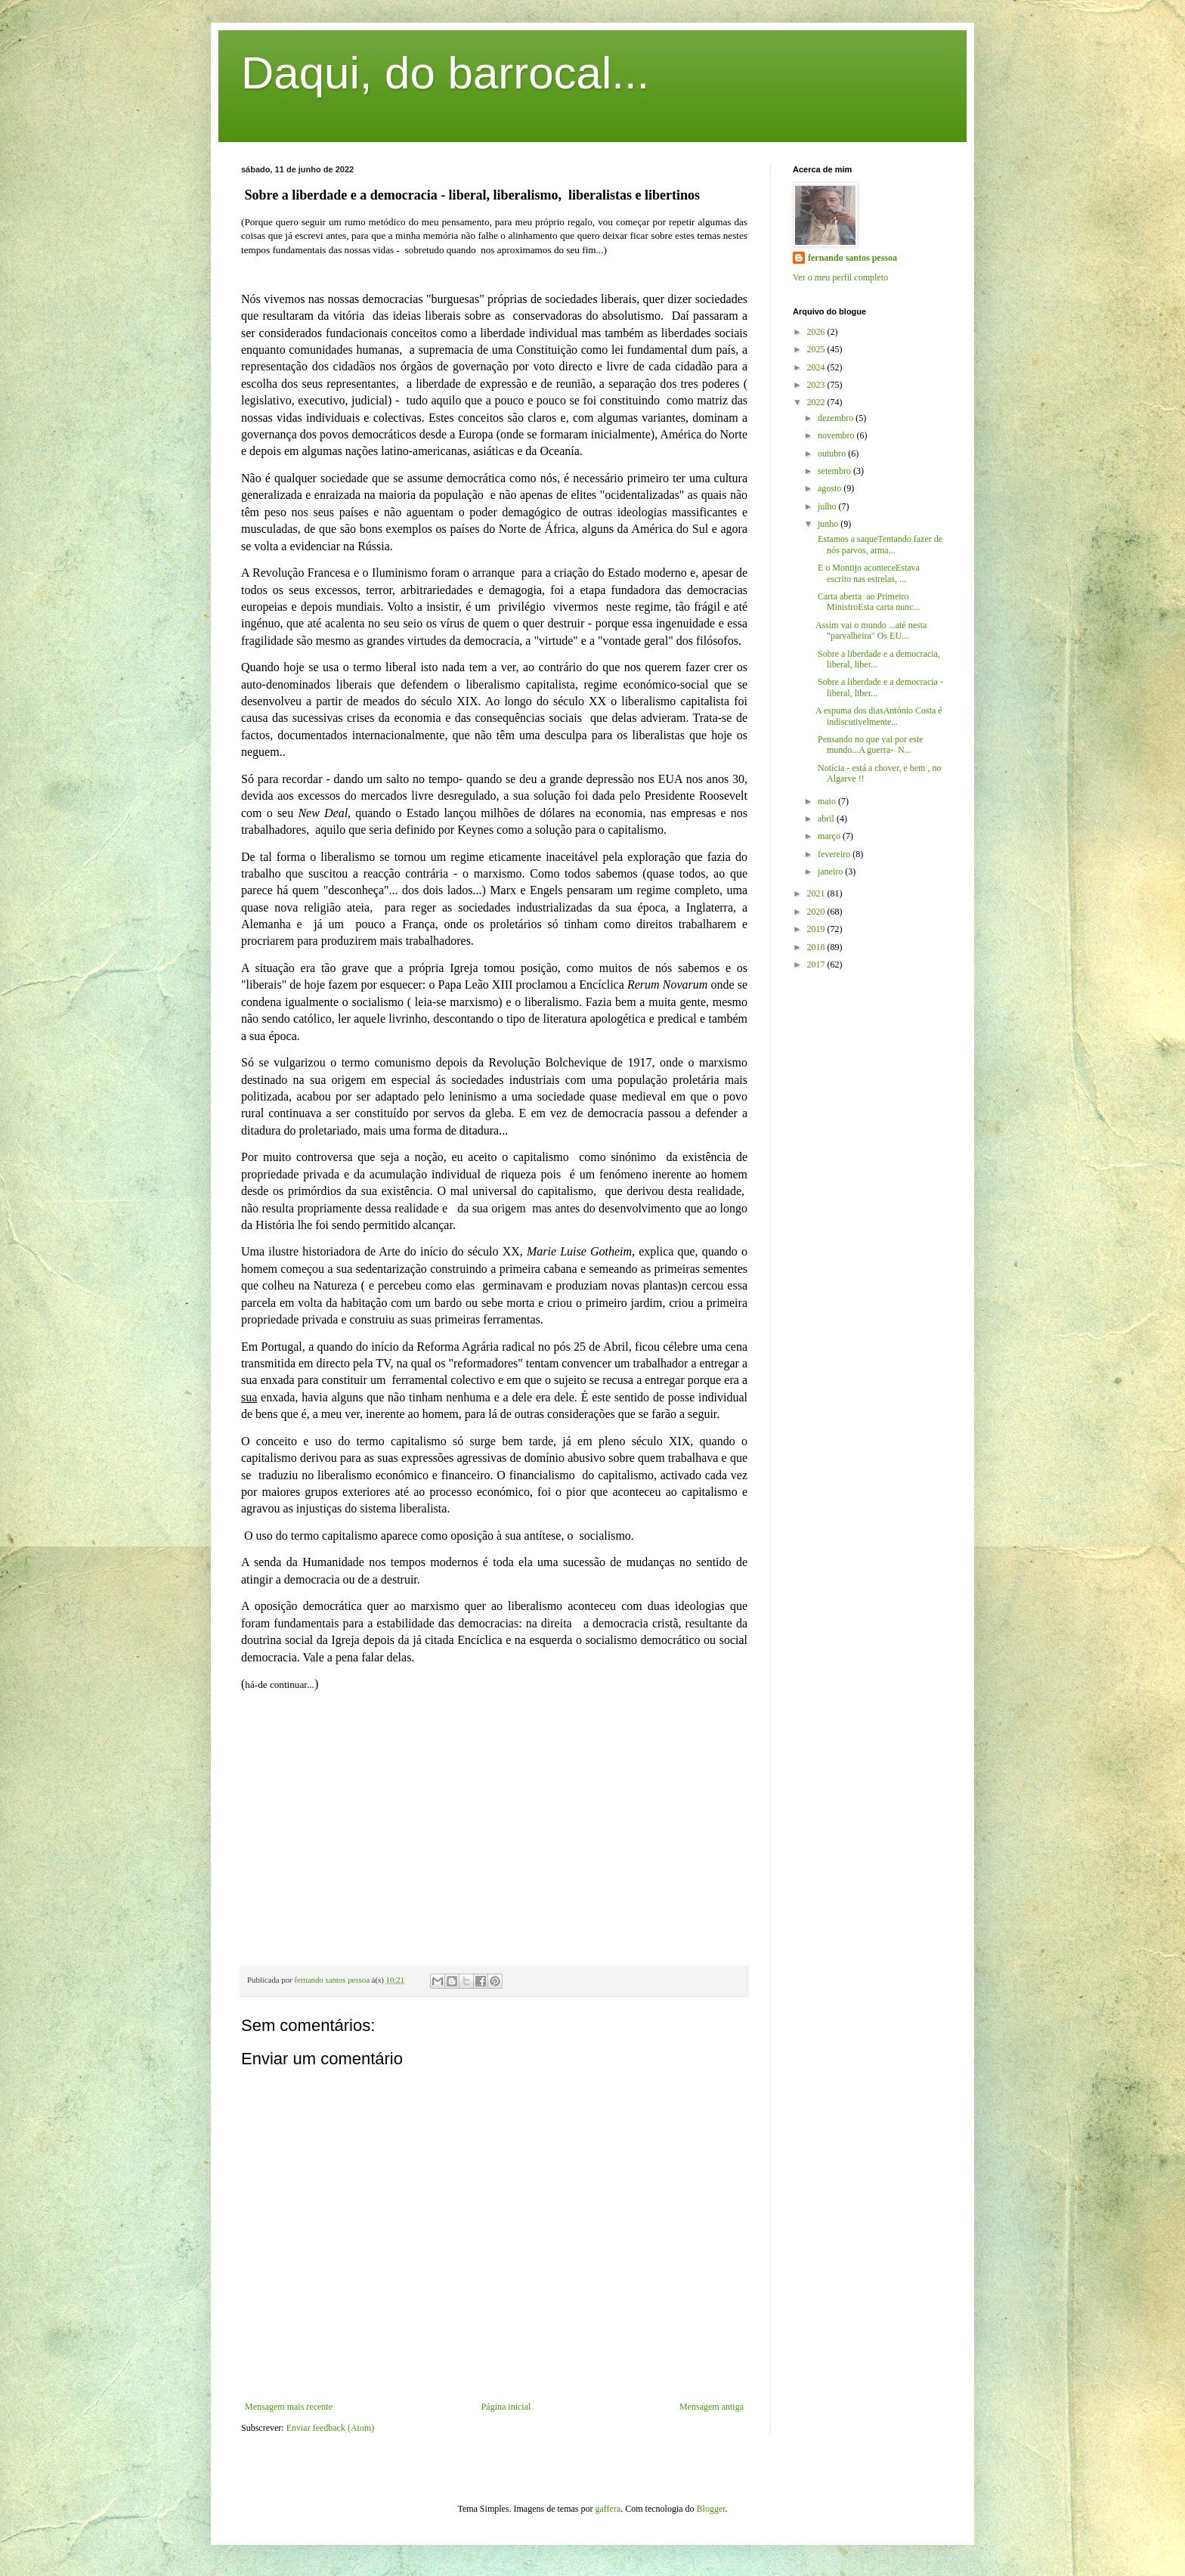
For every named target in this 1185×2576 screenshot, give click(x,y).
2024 (817, 367)
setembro (835, 471)
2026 (817, 332)
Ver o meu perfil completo (840, 277)
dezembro (836, 418)
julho (828, 506)
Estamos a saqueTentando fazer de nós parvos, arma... (878, 544)
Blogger (711, 2508)
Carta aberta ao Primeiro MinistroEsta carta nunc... (867, 601)
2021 (817, 893)
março (830, 836)
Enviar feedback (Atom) (330, 2428)
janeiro (831, 871)
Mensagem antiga (711, 2406)
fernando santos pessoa (852, 257)
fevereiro (835, 854)
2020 (817, 911)
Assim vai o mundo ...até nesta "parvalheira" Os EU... (871, 630)
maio (828, 801)
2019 (817, 929)
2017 (817, 964)
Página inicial (506, 2406)
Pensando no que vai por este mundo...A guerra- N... (869, 744)
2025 (817, 349)
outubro (833, 453)
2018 (817, 947)
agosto (830, 488)
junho (829, 524)
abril (827, 818)
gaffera (608, 2508)
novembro (837, 435)
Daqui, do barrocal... (445, 73)
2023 (817, 384)
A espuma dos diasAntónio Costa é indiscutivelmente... (878, 715)
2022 (817, 402)
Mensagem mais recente (289, 2406)
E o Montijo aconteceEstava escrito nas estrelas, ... (867, 573)
